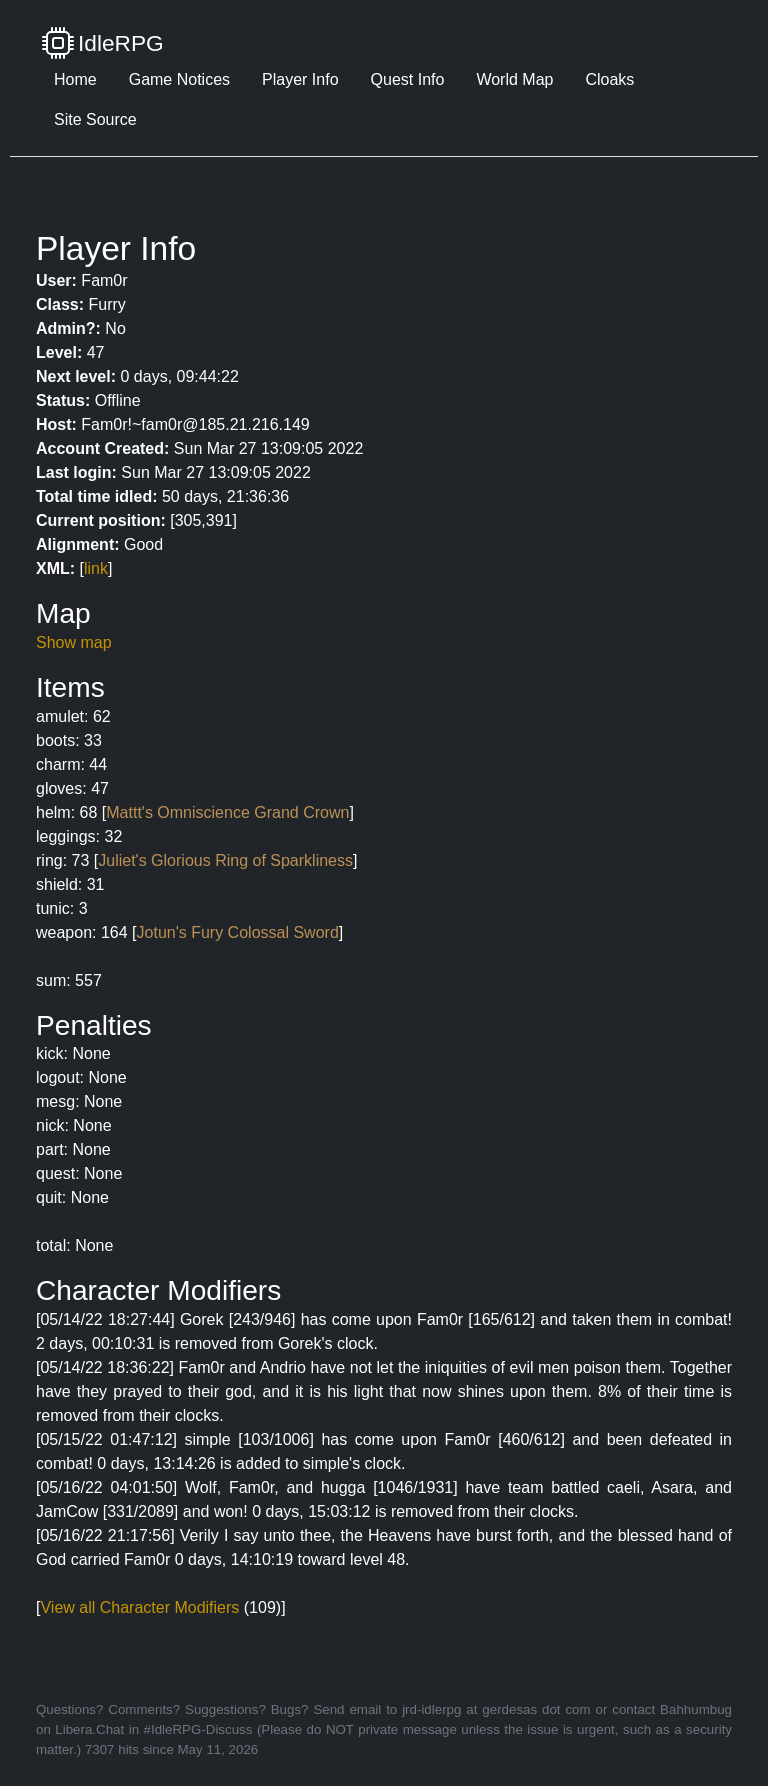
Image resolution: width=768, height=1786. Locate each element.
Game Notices (179, 79)
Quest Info (408, 79)
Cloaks (609, 79)
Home (75, 79)
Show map (74, 642)
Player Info (300, 79)
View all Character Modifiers (139, 1607)
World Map (514, 79)
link (96, 568)
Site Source (95, 119)
